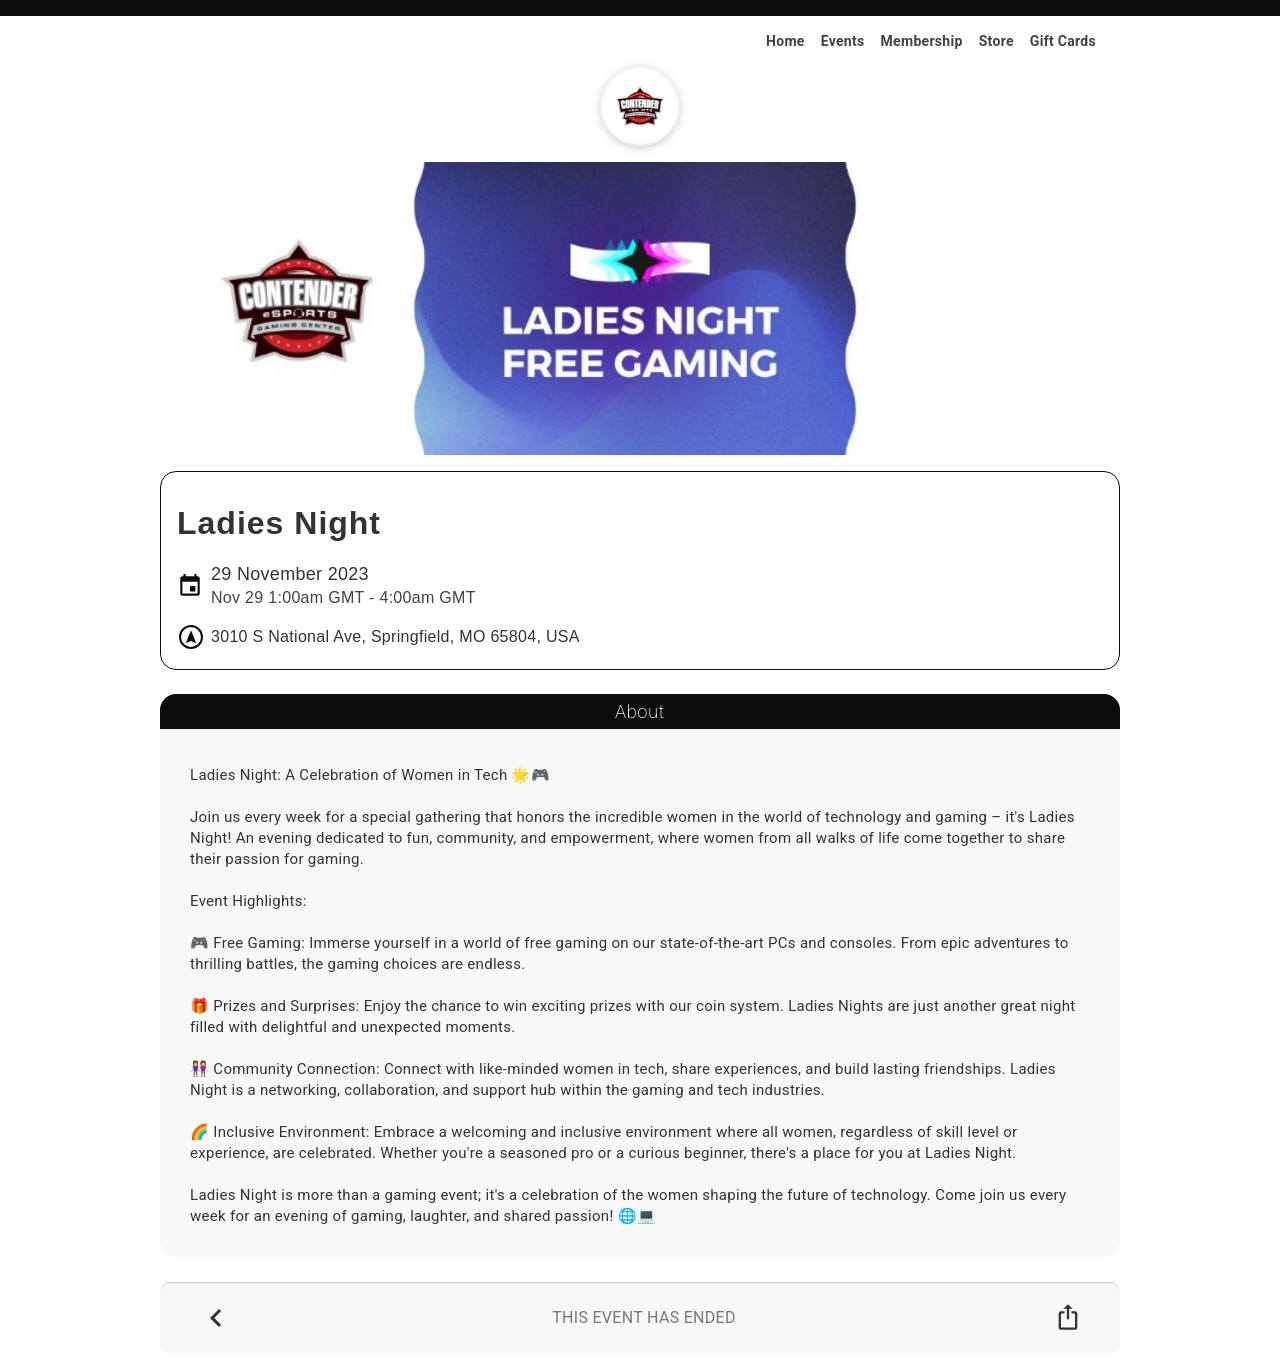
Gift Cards (1063, 41)
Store (996, 41)
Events (843, 41)
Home (785, 41)
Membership (922, 41)
